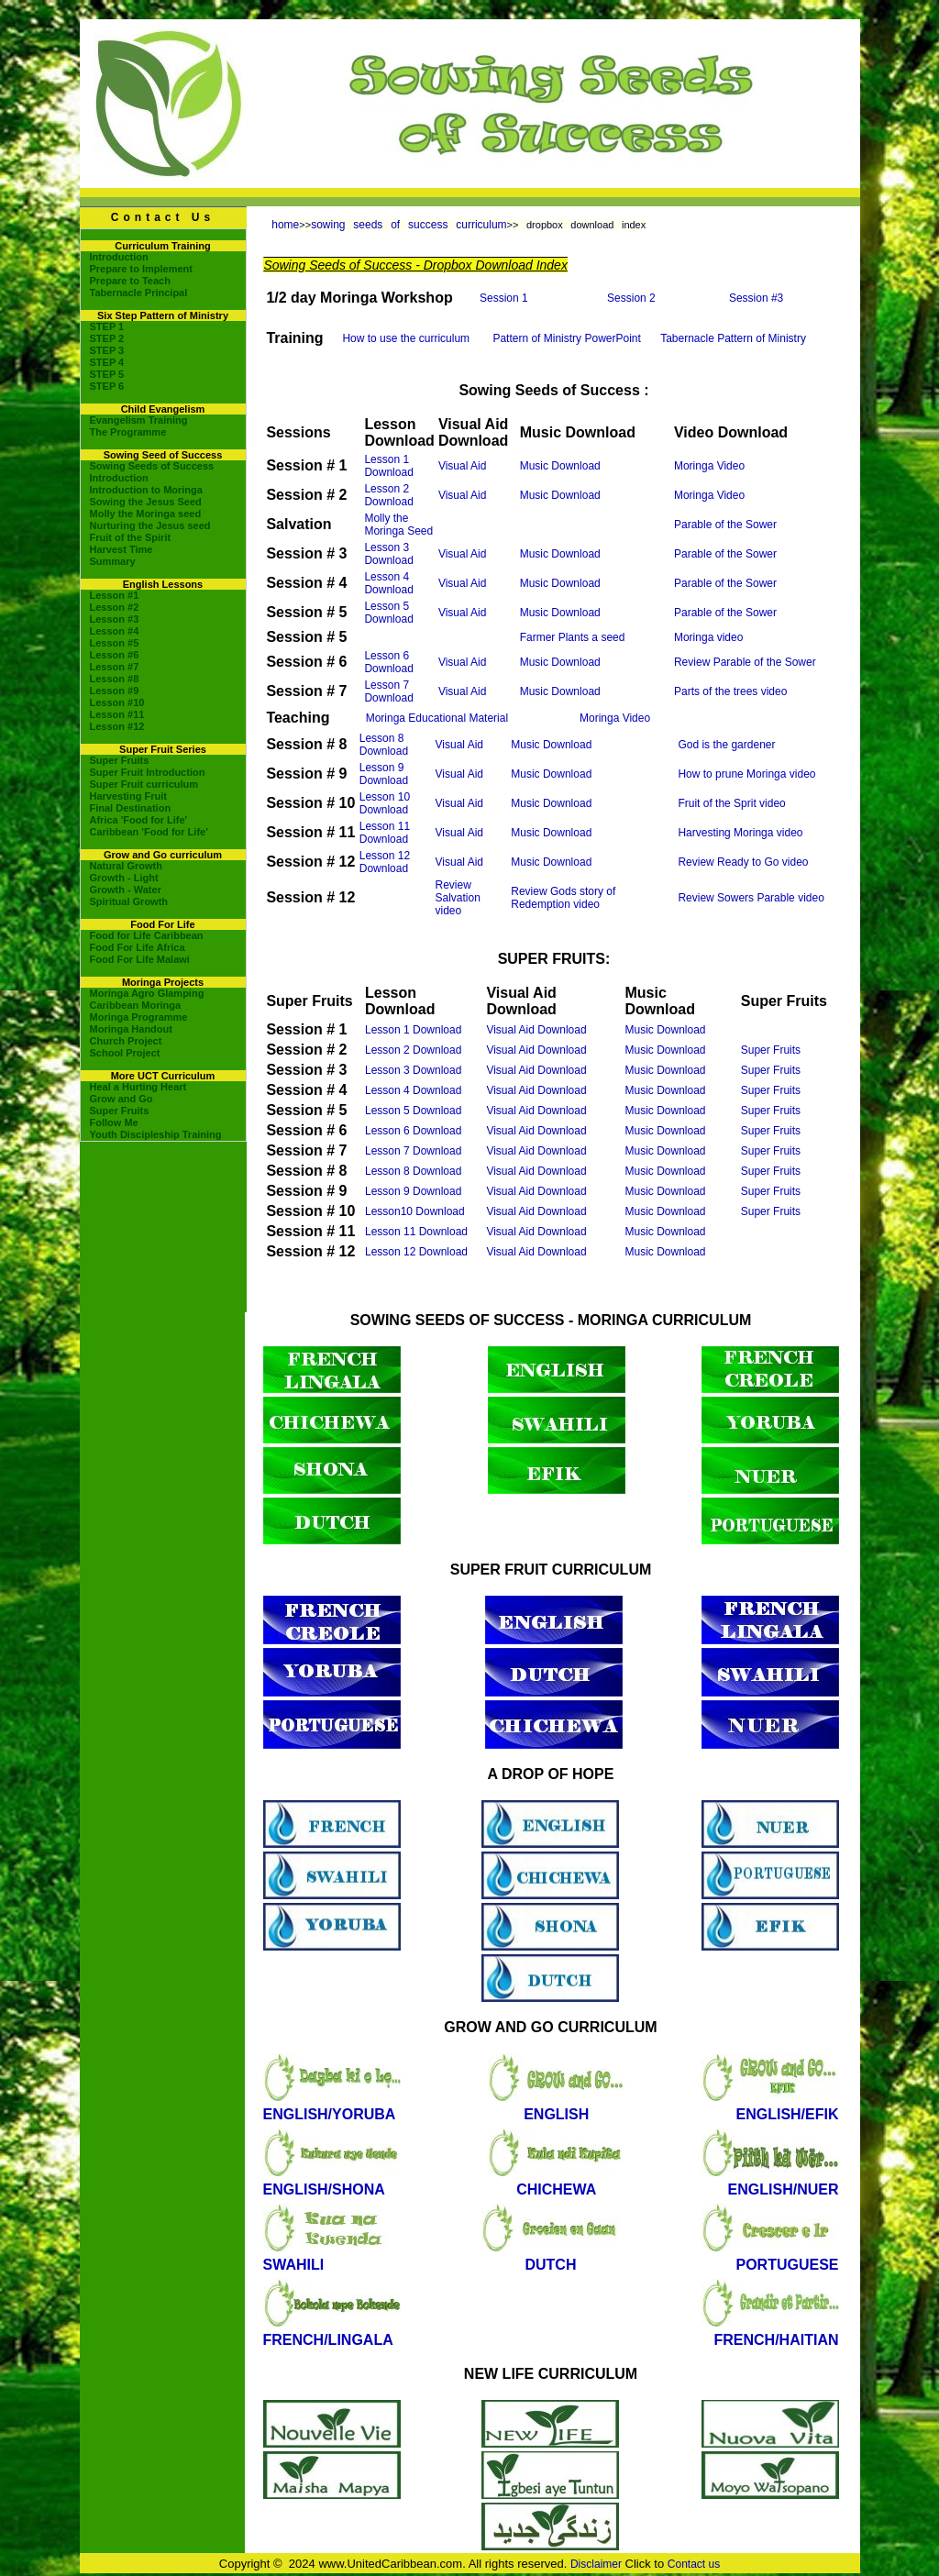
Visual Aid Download (536, 1029)
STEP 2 (107, 338)
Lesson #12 (117, 726)
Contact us (694, 2564)
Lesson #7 (114, 666)
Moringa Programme (139, 1017)
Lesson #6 (114, 654)
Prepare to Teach (130, 280)
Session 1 (504, 298)
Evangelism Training (139, 420)
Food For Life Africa (137, 947)
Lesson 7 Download (388, 691)
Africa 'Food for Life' (139, 819)
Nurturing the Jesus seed (150, 525)
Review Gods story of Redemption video (563, 898)
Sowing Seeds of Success (152, 465)
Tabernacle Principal (139, 292)
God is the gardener (726, 744)
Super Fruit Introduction (147, 772)
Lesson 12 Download (384, 862)
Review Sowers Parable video (750, 897)
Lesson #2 (114, 607)
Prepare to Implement (141, 268)
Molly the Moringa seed (146, 513)
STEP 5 (107, 374)
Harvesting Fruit (128, 796)
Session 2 (631, 298)
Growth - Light (124, 877)
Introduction (119, 256)
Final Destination (130, 807)
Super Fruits (119, 760)
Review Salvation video (458, 898)
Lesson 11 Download (384, 833)
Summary (113, 561)
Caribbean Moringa (136, 1005)
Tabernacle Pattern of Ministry (733, 338)
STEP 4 (107, 362)
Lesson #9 (114, 690)
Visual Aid (462, 465)
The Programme (128, 431)
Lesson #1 (114, 595)
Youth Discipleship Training (156, 1134)
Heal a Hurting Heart (138, 1086)
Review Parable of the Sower (745, 662)
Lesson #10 (117, 702)
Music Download (560, 465)
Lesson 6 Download (388, 662)
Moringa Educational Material (437, 718)
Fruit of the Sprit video (731, 803)
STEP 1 (107, 326)
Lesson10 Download (415, 1211)
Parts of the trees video (730, 691)
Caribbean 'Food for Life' (149, 831)
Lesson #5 (114, 642)
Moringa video (708, 637)
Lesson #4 (114, 630)
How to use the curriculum (406, 338)
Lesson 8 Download (383, 744)
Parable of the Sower (725, 524)
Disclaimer (596, 2564)
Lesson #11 (117, 714)
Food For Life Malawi (140, 959)
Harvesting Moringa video (740, 832)
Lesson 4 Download (388, 583)
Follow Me (114, 1122)
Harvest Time (121, 549)
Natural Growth (126, 865)
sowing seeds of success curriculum (408, 224)
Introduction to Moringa (146, 489)
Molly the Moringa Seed (398, 524)
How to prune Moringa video (746, 774)
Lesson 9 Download (383, 774)
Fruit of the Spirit (130, 537)
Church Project (126, 1040)
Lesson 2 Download (388, 495)
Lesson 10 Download (384, 803)
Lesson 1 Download (388, 466)
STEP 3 (107, 350)
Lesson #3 (114, 619)
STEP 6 (107, 386)
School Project (125, 1052)
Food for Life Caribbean (147, 935)
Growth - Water (125, 889)
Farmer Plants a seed (572, 637)
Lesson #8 (114, 678)
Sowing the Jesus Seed (146, 501)
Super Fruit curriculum (144, 784)
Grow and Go (121, 1098)
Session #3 (756, 298)
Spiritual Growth (129, 901)
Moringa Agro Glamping (147, 993)
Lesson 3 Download (388, 554)
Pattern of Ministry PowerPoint (566, 338)
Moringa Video (709, 465)
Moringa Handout (131, 1028)
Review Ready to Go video (743, 862)
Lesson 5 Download (388, 612)
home (285, 224)
